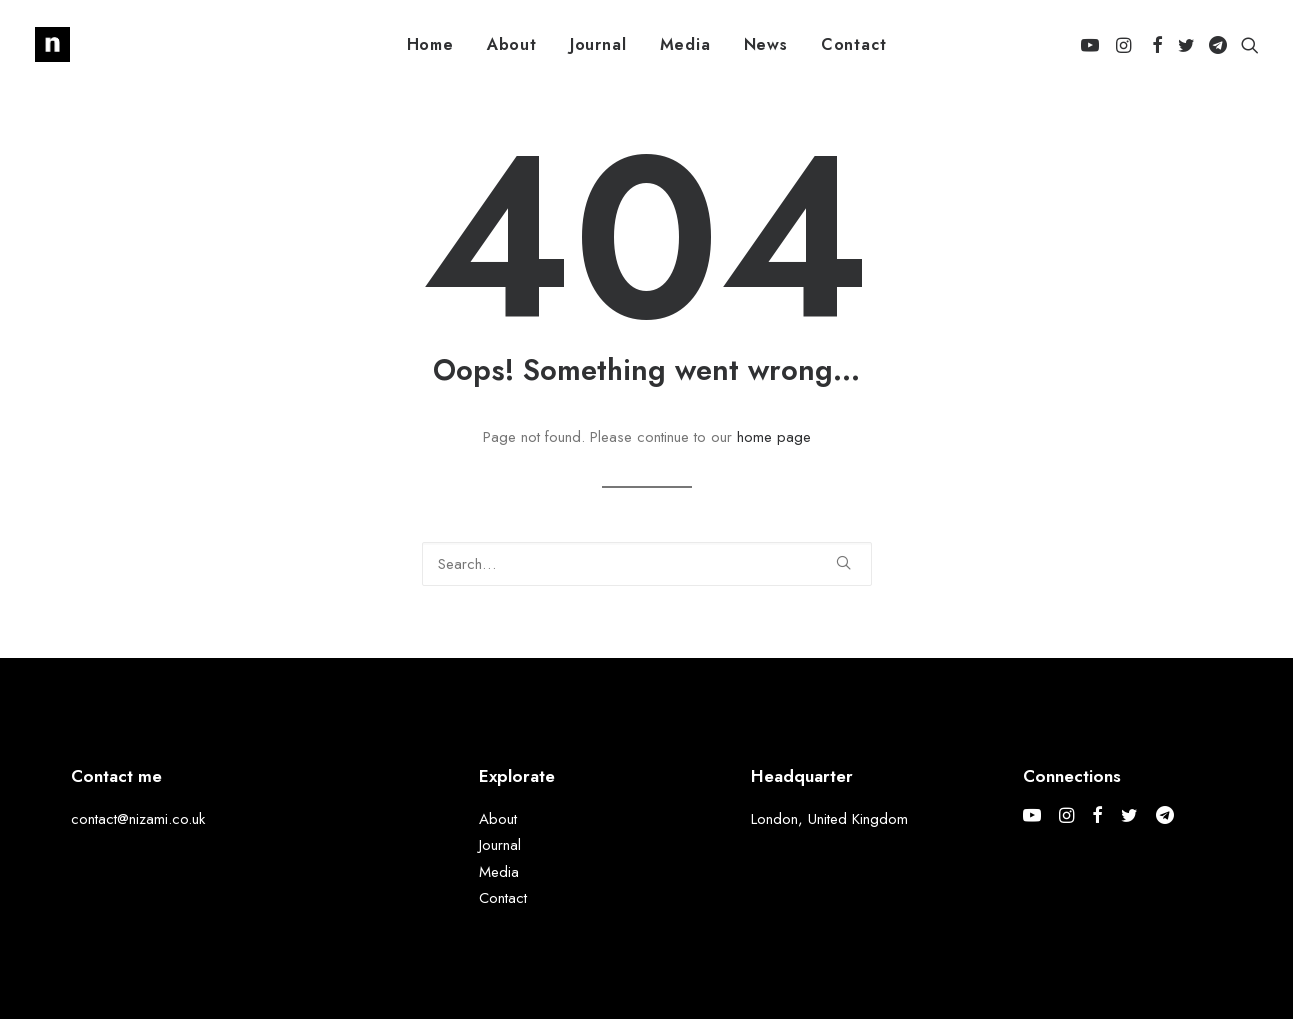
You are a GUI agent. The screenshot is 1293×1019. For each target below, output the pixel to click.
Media (685, 44)
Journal (598, 44)
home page (774, 437)
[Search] (647, 564)
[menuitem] (430, 44)
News (766, 44)
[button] (1093, 44)
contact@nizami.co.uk (138, 819)
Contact (854, 44)
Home (430, 44)
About (512, 44)
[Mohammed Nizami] (52, 44)
